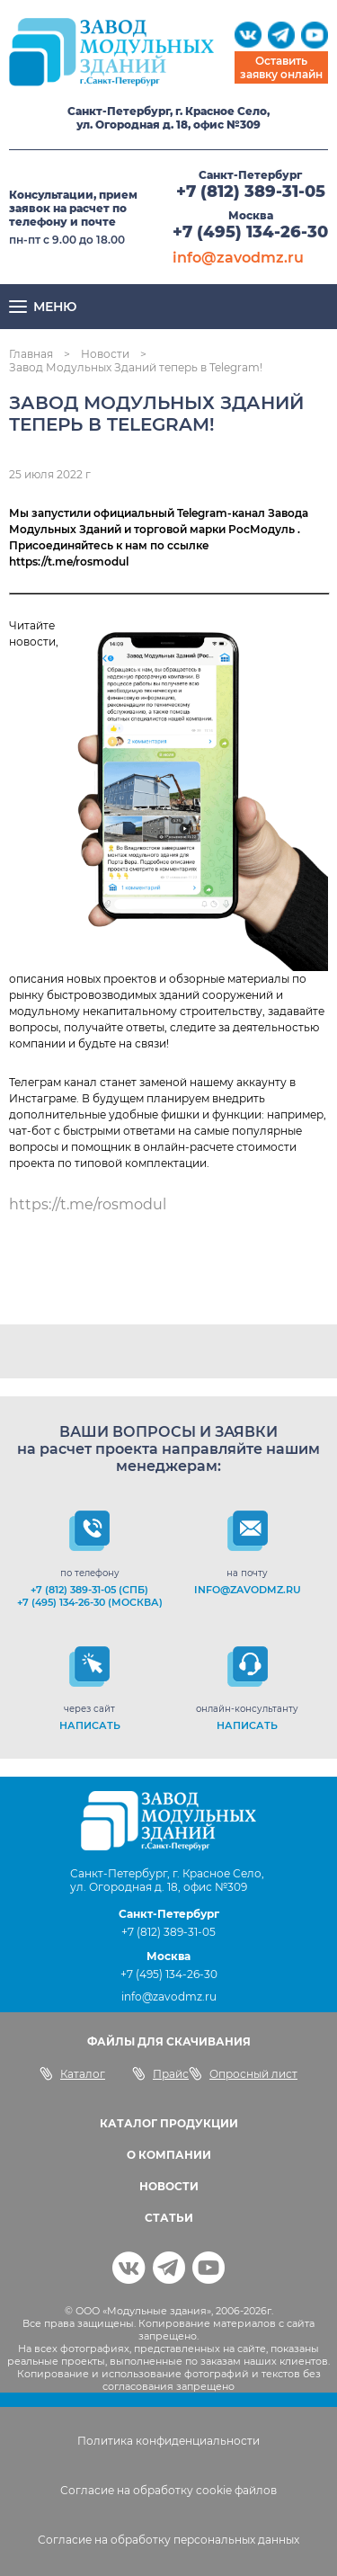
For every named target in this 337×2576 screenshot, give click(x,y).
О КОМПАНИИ (169, 2155)
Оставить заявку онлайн (281, 67)
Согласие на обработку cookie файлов (168, 2490)
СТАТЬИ (169, 2217)
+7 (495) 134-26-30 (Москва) (90, 1602)
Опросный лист (243, 2073)
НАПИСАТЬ (89, 1725)
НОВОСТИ (169, 2186)
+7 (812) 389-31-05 (250, 191)
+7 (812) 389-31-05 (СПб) (89, 1589)
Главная (31, 354)
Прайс (160, 2073)
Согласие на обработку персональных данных (168, 2539)
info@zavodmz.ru (238, 257)
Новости (105, 354)
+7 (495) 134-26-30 (250, 232)
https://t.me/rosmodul (87, 1204)
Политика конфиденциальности (168, 2440)
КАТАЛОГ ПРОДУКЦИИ (169, 2123)
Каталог (72, 2073)
